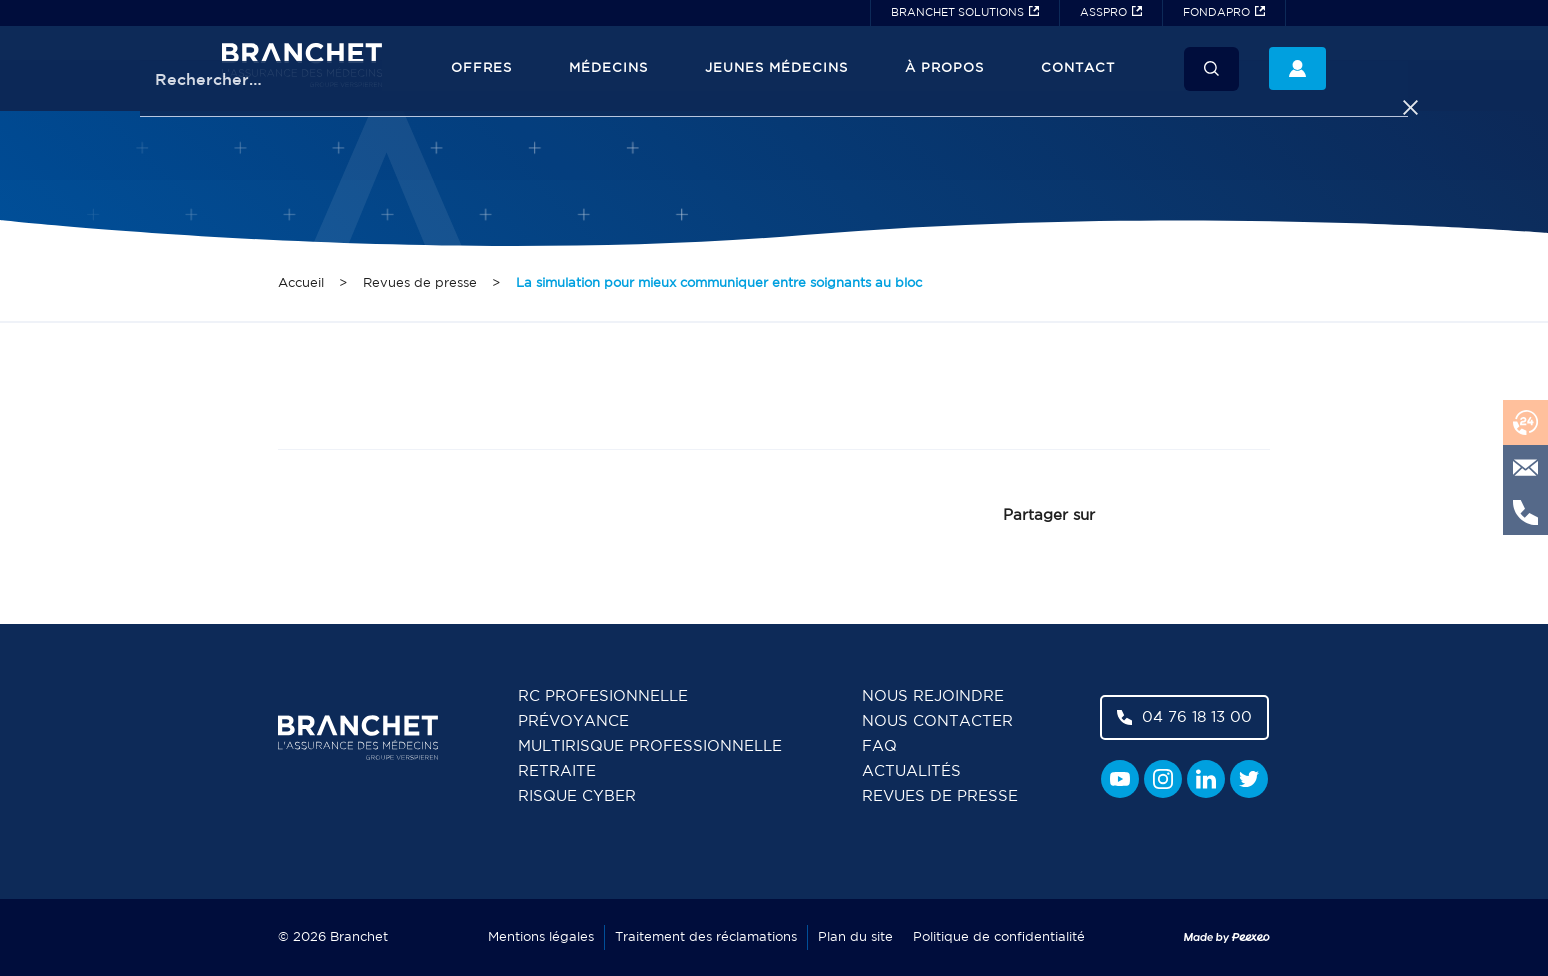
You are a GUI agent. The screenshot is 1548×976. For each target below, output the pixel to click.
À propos (944, 68)
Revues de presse (420, 283)
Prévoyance (573, 721)
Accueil (301, 283)
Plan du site (855, 937)
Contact (1078, 68)
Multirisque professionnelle (650, 746)
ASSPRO (1103, 13)
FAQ (879, 746)
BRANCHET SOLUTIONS (957, 13)
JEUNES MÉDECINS (776, 68)
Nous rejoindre (933, 696)
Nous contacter (937, 721)
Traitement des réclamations (706, 937)
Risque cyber (577, 796)
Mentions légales (541, 937)
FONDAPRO (1216, 13)
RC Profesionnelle (603, 696)
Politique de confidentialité (999, 937)
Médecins (608, 68)
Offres (481, 68)
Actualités (911, 771)
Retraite (557, 771)
